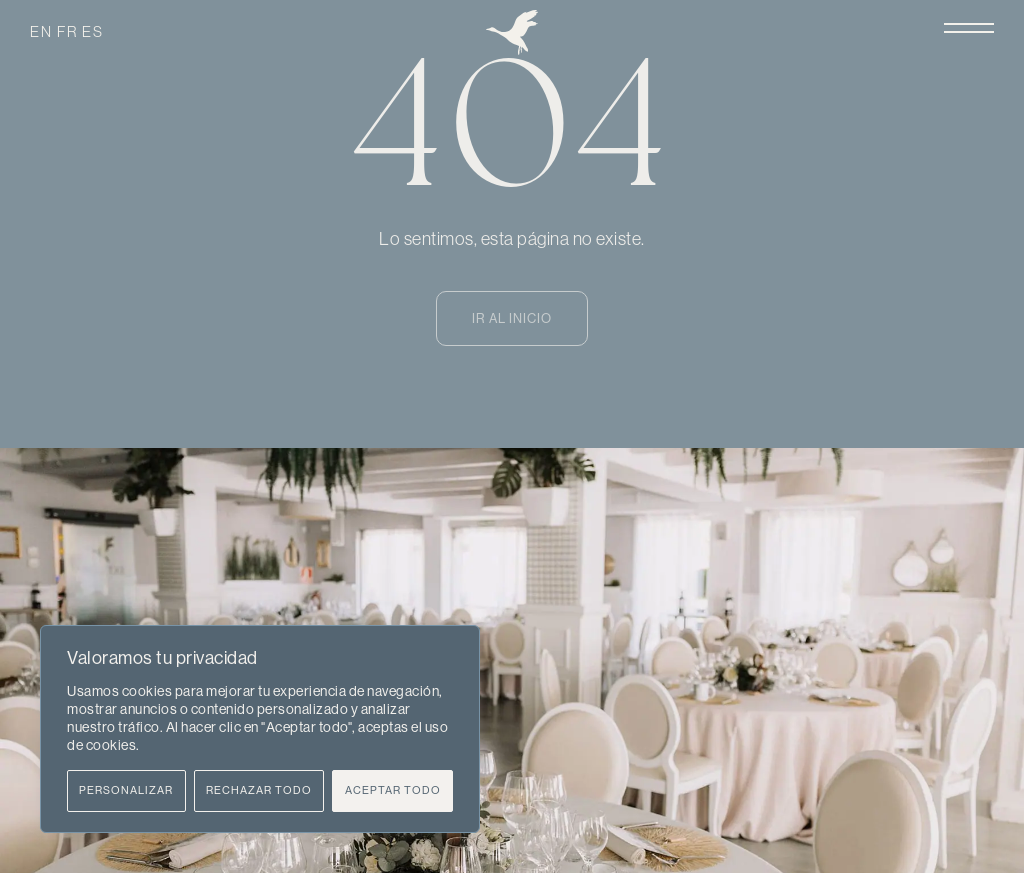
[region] (260, 729)
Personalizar (126, 790)
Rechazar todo (259, 790)
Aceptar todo (393, 790)
